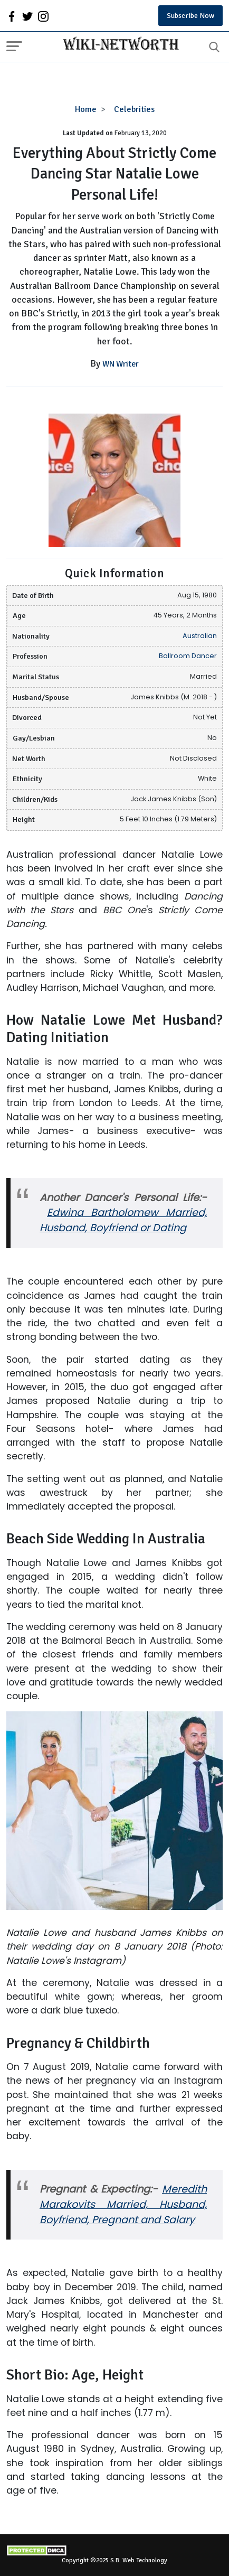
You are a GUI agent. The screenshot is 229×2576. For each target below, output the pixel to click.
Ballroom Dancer (188, 655)
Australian (200, 635)
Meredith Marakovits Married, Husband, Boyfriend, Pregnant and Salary (123, 2204)
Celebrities (134, 109)
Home (86, 109)
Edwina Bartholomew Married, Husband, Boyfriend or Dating (123, 1220)
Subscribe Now (190, 15)
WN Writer (120, 364)
